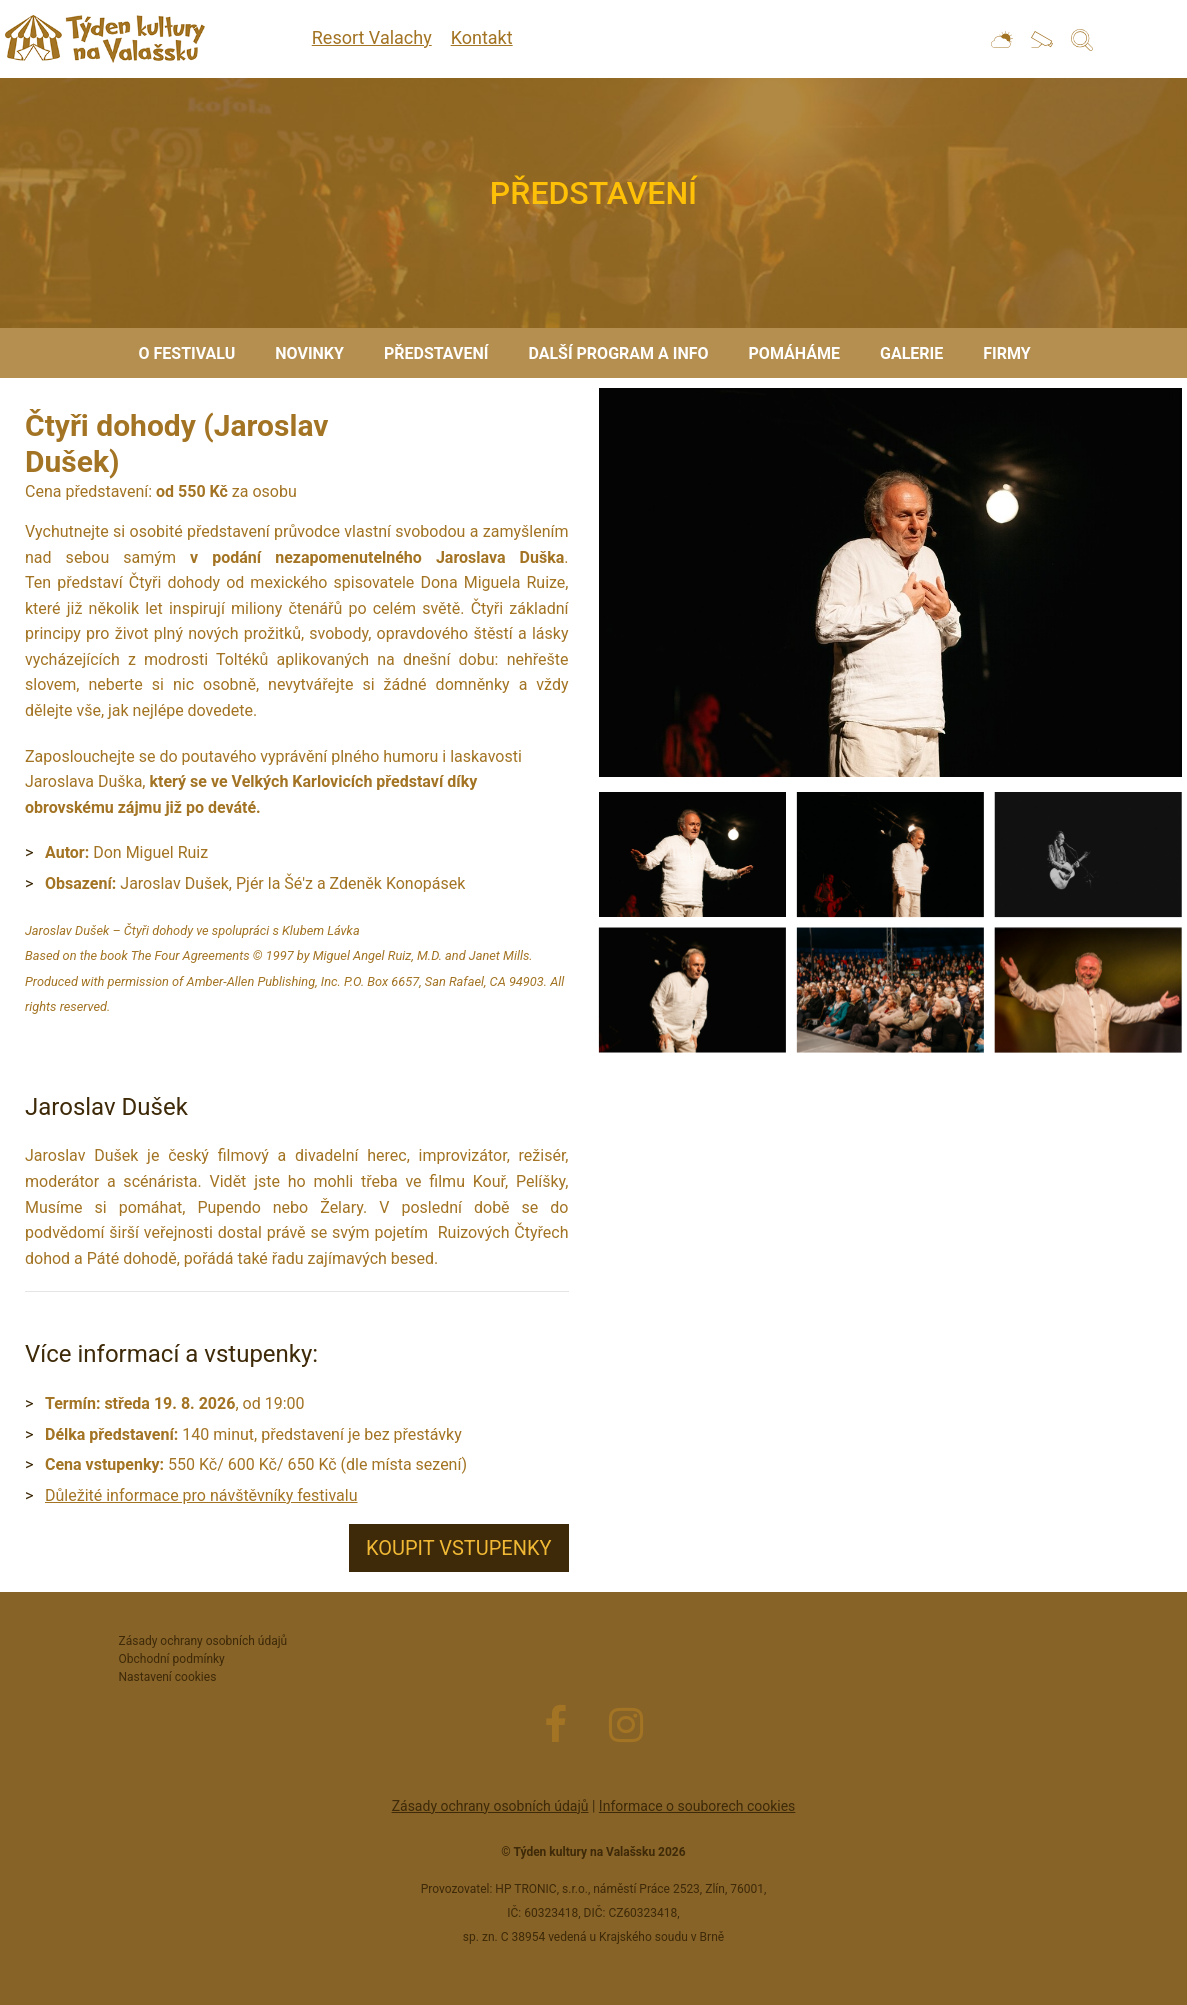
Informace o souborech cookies (697, 1806)
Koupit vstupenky (459, 1548)
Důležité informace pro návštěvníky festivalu (201, 1495)
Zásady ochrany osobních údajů (490, 1806)
